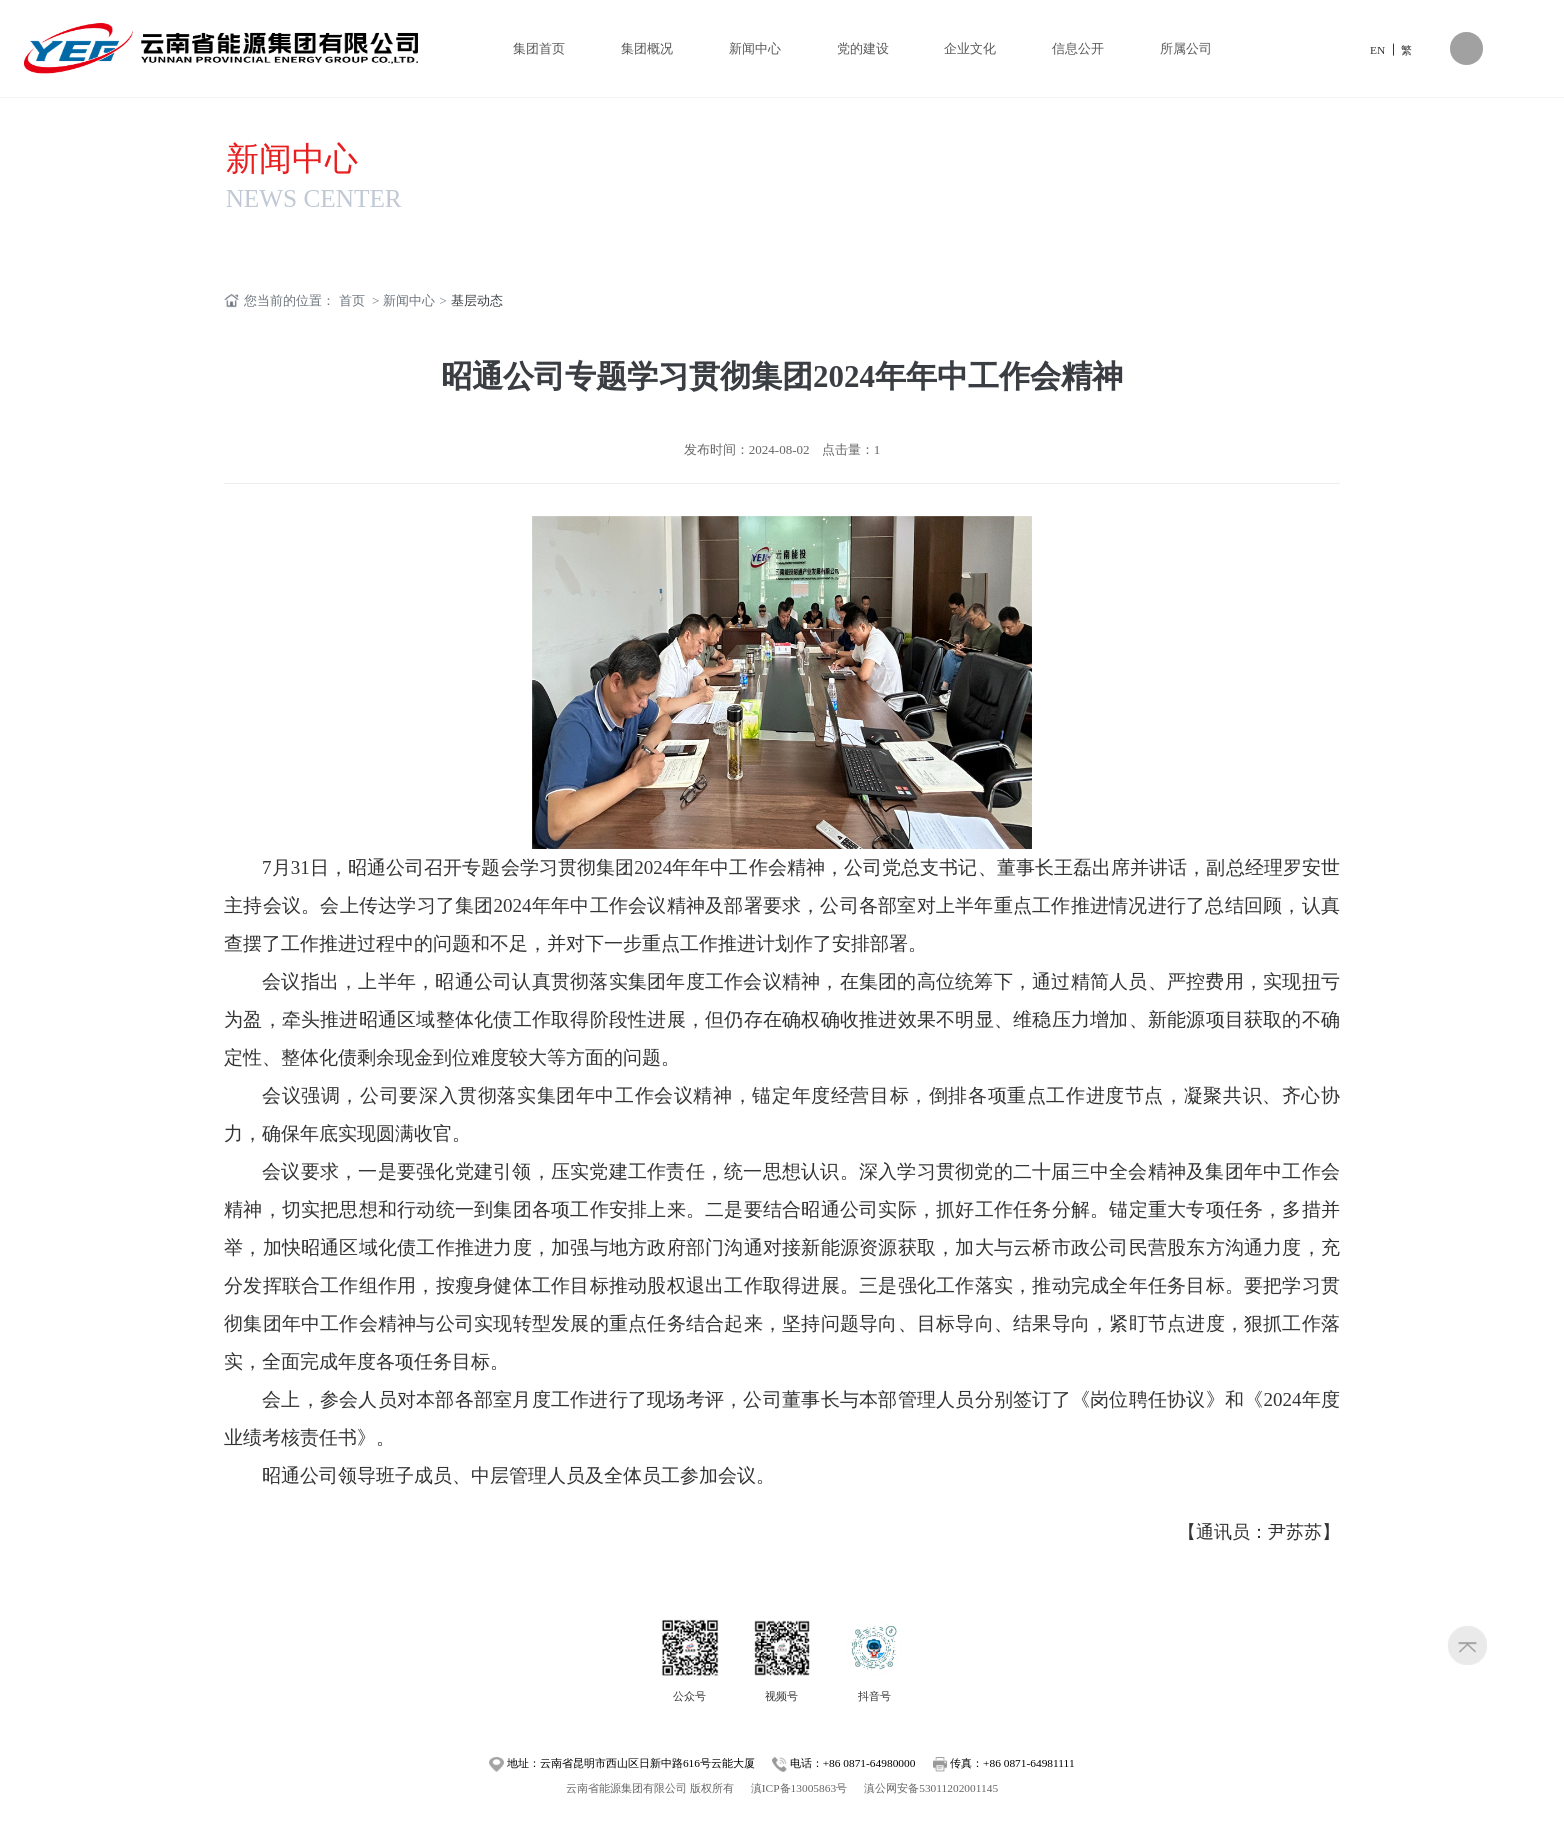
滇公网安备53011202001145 (931, 1788)
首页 (352, 300)
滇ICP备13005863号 (799, 1788)
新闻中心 (292, 159)
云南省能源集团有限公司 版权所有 (650, 1788)
